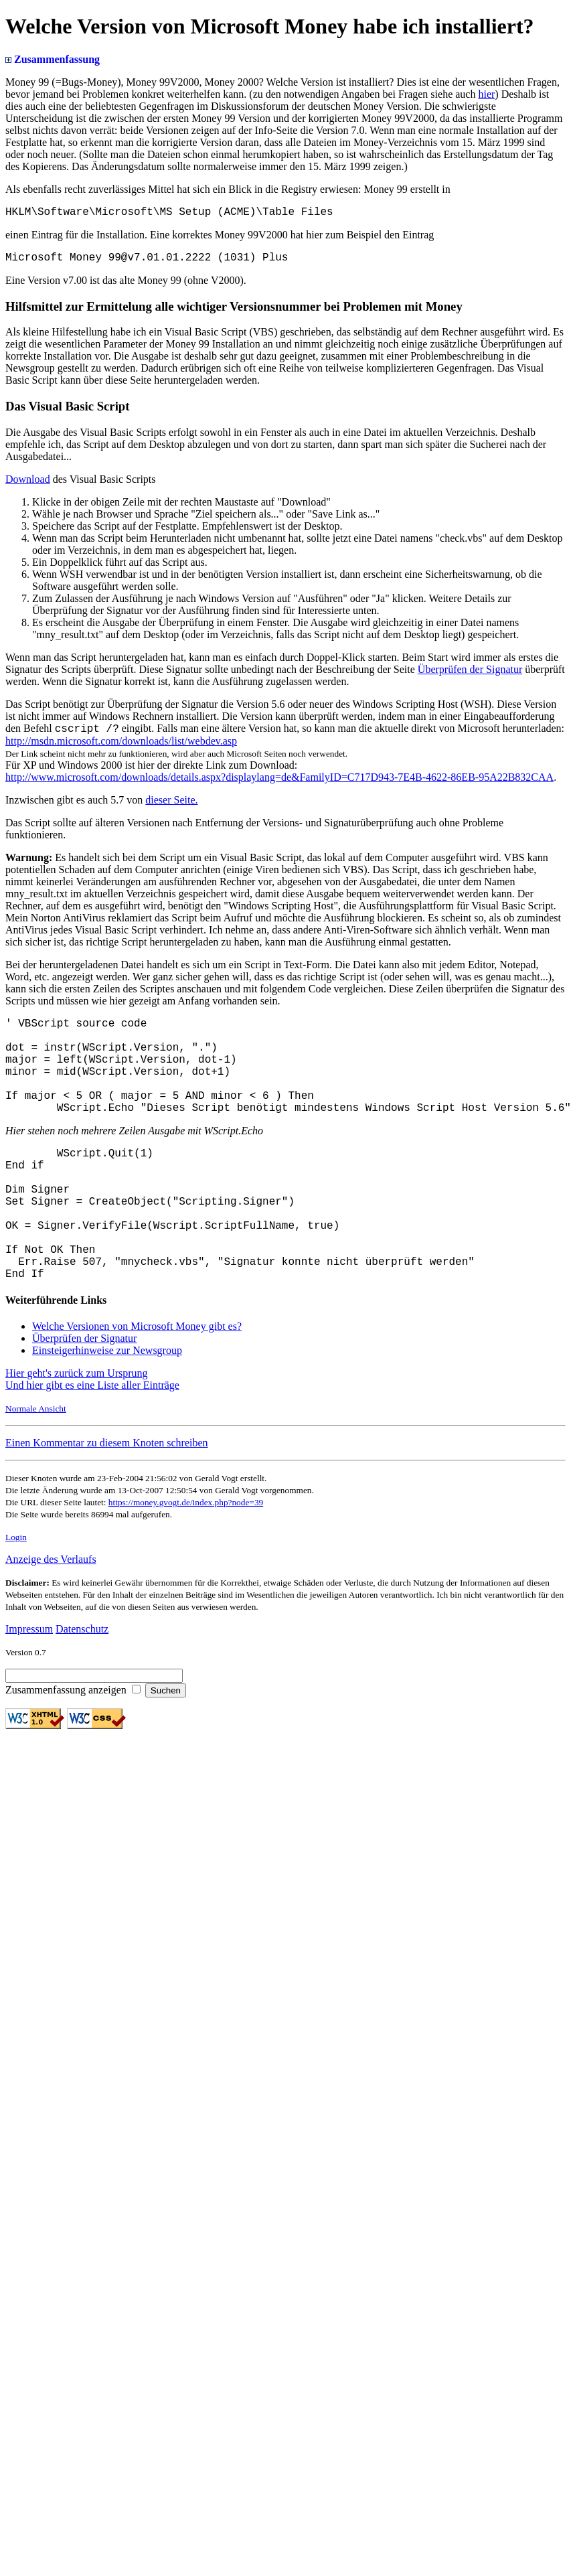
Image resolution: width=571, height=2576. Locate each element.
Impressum (29, 1687)
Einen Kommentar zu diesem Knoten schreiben (106, 1501)
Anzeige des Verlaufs (50, 1617)
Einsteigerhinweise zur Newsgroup (107, 1408)
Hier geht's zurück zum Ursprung (76, 1431)
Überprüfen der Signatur (470, 674)
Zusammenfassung (52, 59)
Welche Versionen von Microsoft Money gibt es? (137, 1384)
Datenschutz (82, 1687)
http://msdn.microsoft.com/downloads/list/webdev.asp (121, 748)
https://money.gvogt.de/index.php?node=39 (185, 1561)
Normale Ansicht (35, 1467)
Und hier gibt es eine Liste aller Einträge (92, 1443)
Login (16, 1595)
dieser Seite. (171, 807)
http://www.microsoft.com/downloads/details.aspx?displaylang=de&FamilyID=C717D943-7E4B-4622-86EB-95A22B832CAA (279, 784)
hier (486, 94)
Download (27, 484)
